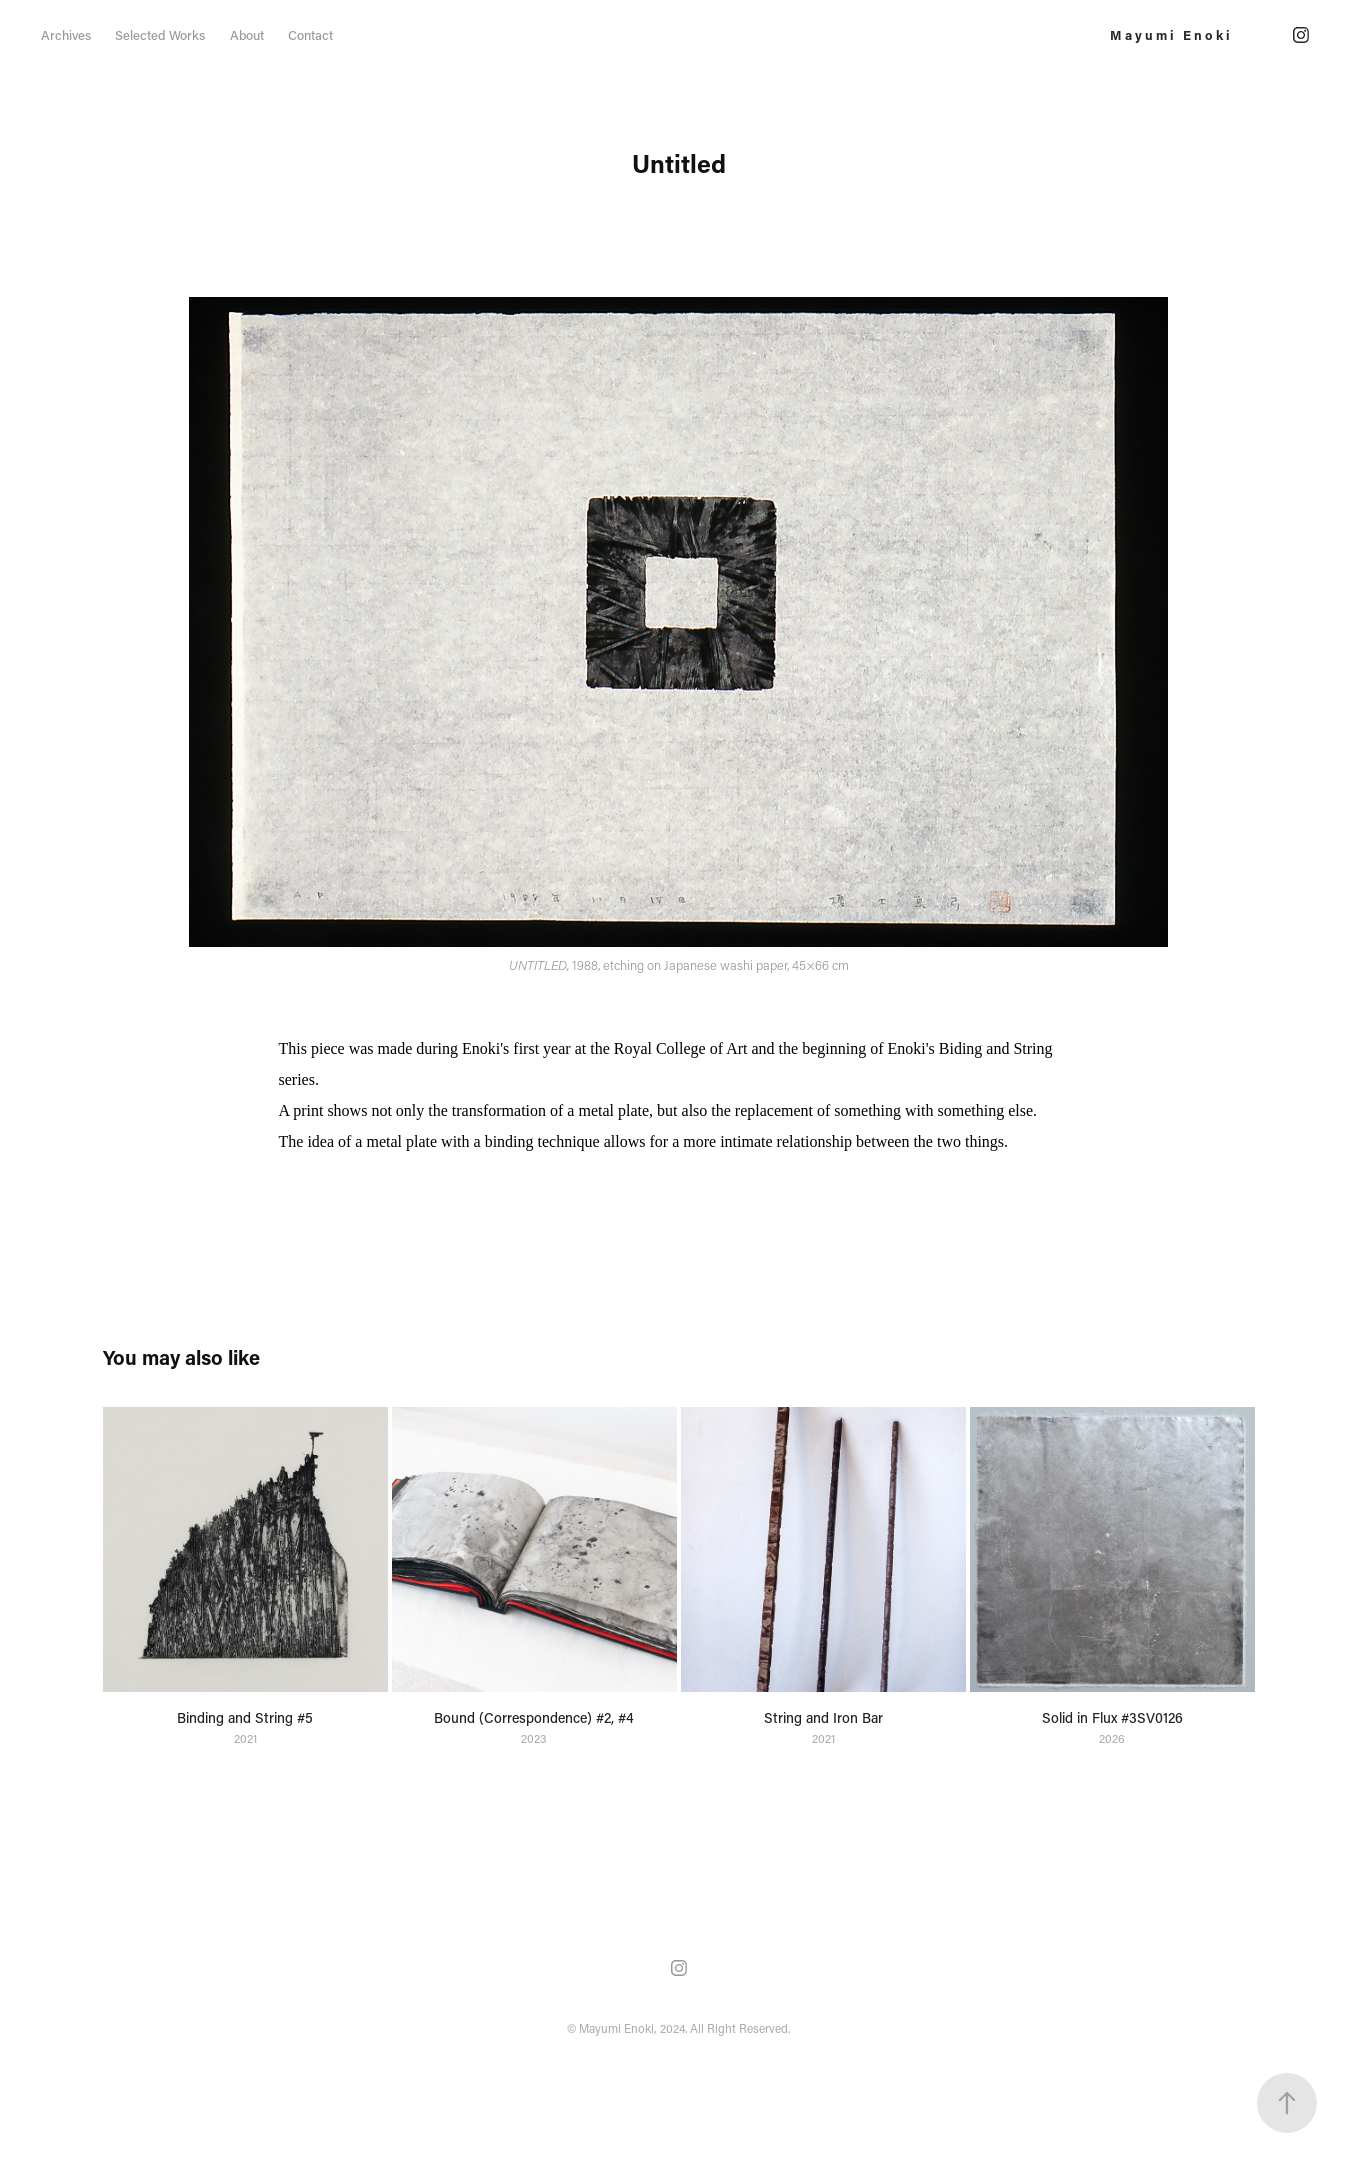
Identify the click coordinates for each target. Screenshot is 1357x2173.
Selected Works (160, 34)
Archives (66, 34)
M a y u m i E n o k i (1170, 34)
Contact (310, 34)
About (247, 34)
